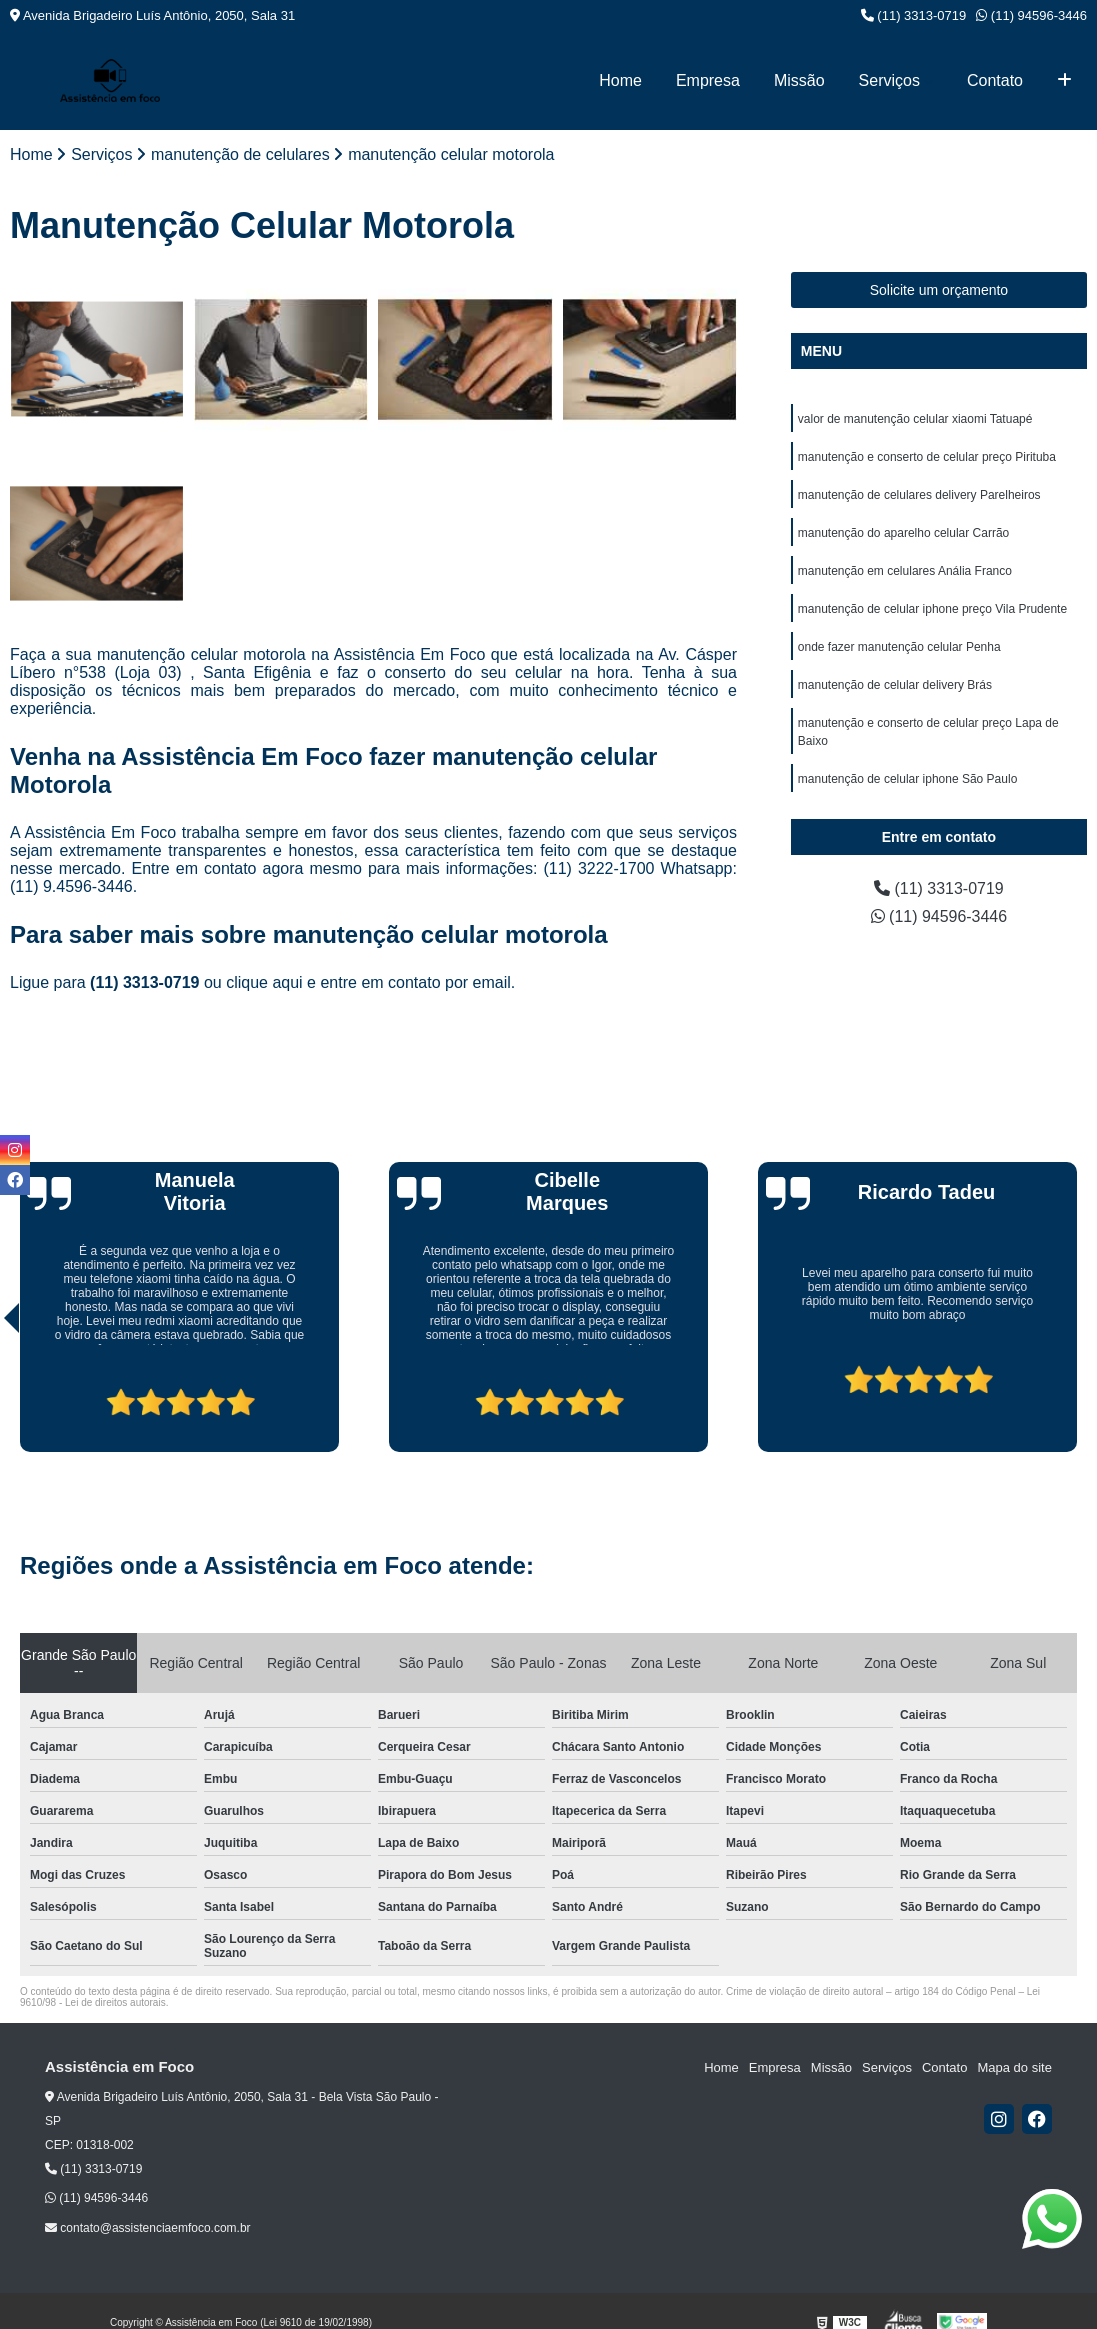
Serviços (889, 80)
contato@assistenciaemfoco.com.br (148, 2228)
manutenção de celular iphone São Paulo (908, 779)
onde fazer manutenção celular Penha (899, 647)
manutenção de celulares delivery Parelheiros (919, 495)
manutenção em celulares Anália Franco (905, 571)
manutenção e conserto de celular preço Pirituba (927, 457)
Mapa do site (1014, 2067)
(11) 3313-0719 (914, 15)
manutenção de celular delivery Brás (895, 685)
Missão (799, 80)
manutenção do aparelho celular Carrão (903, 533)
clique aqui (264, 982)
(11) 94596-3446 (1031, 15)
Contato (995, 80)
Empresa (708, 80)
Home (620, 80)
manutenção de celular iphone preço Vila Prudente (932, 609)
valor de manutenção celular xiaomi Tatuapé (915, 419)
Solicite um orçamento (939, 290)
